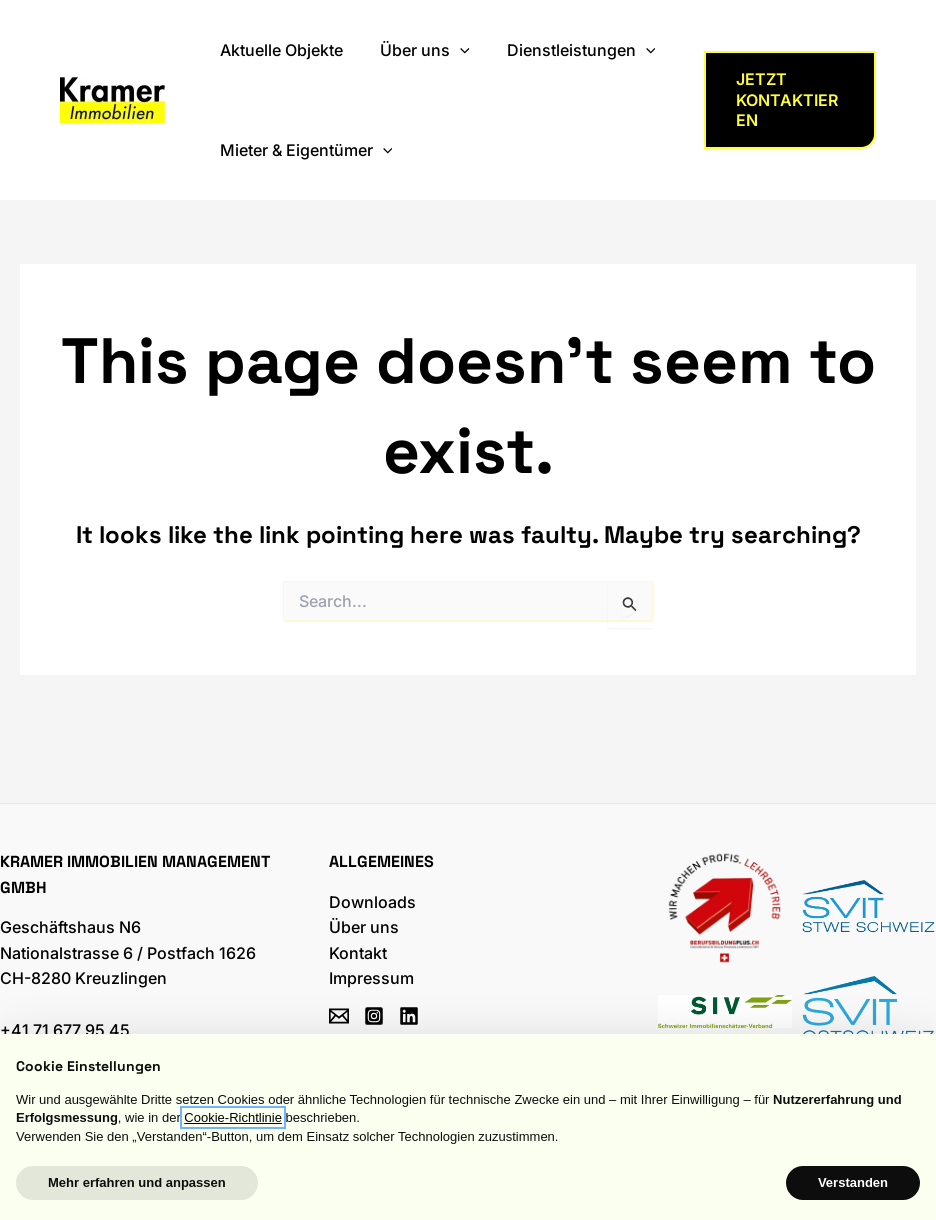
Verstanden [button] (853, 1182)
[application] (452, 50)
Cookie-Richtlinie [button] (233, 1117)
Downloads (372, 902)
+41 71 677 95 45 (65, 1030)
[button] (788, 100)
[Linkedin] (409, 1016)
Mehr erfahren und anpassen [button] (137, 1182)
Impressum (371, 978)
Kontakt (358, 953)
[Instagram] (374, 1016)
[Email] (339, 1016)
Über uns (364, 927)
